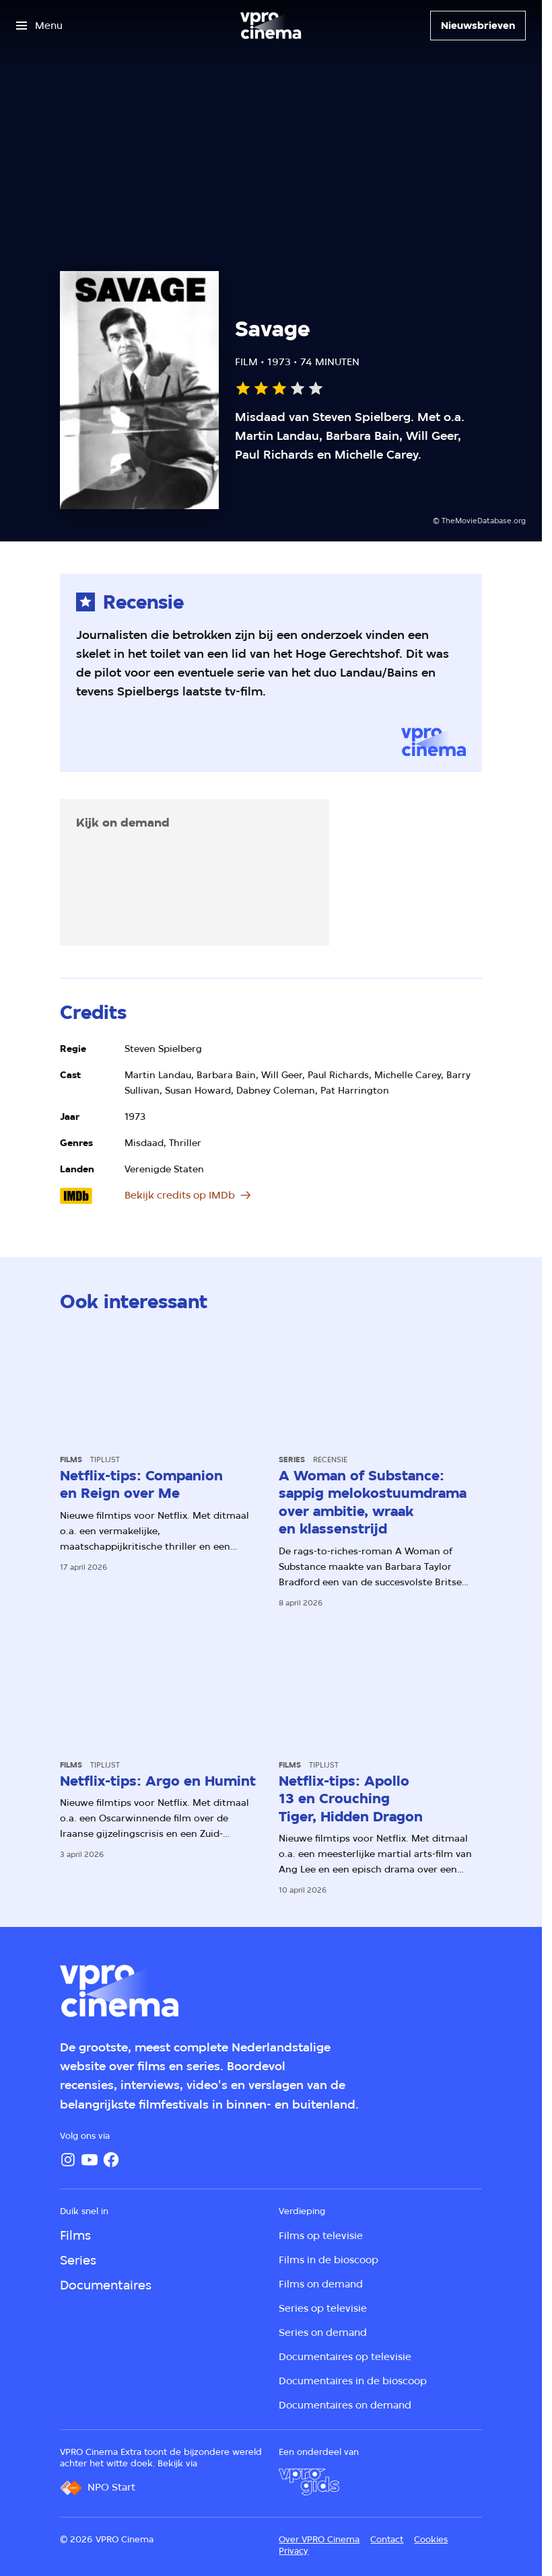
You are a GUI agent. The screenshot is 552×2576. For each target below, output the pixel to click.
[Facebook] (111, 2160)
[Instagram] (68, 2160)
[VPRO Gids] (309, 2481)
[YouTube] (89, 2160)
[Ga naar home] (270, 25)
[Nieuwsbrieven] (478, 25)
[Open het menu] (39, 25)
